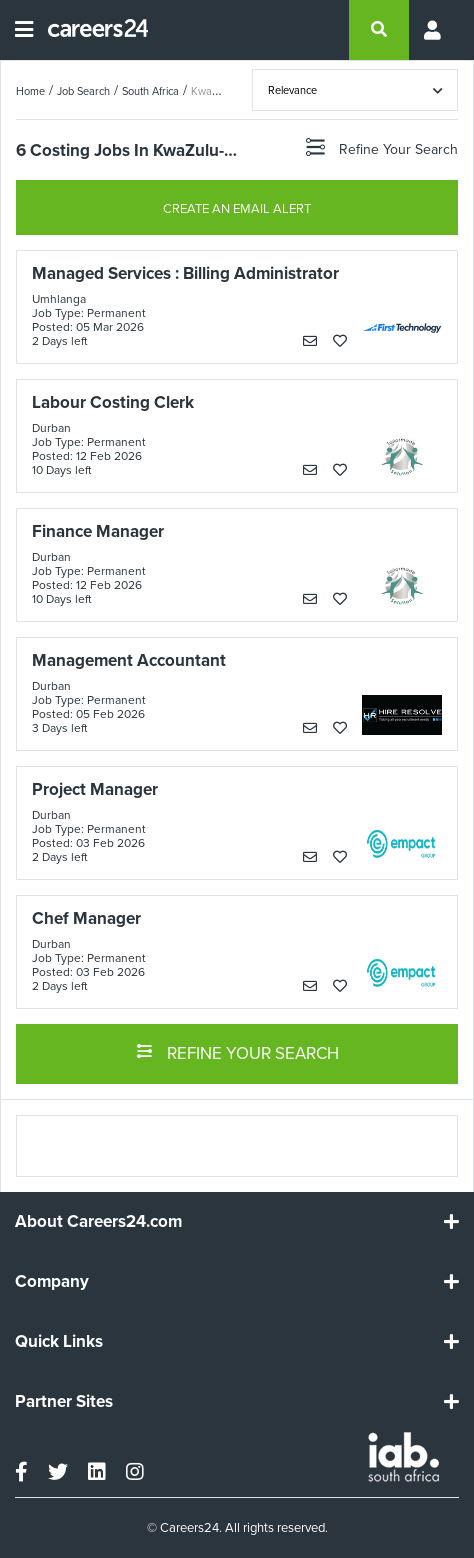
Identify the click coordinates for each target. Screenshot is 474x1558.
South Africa (150, 91)
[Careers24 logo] (90, 30)
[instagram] (135, 1472)
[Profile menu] (434, 30)
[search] (379, 30)
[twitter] (58, 1472)
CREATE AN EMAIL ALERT (237, 208)
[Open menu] (24, 30)
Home (30, 91)
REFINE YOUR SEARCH (237, 1052)
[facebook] (21, 1472)
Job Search (83, 91)
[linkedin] (97, 1472)
